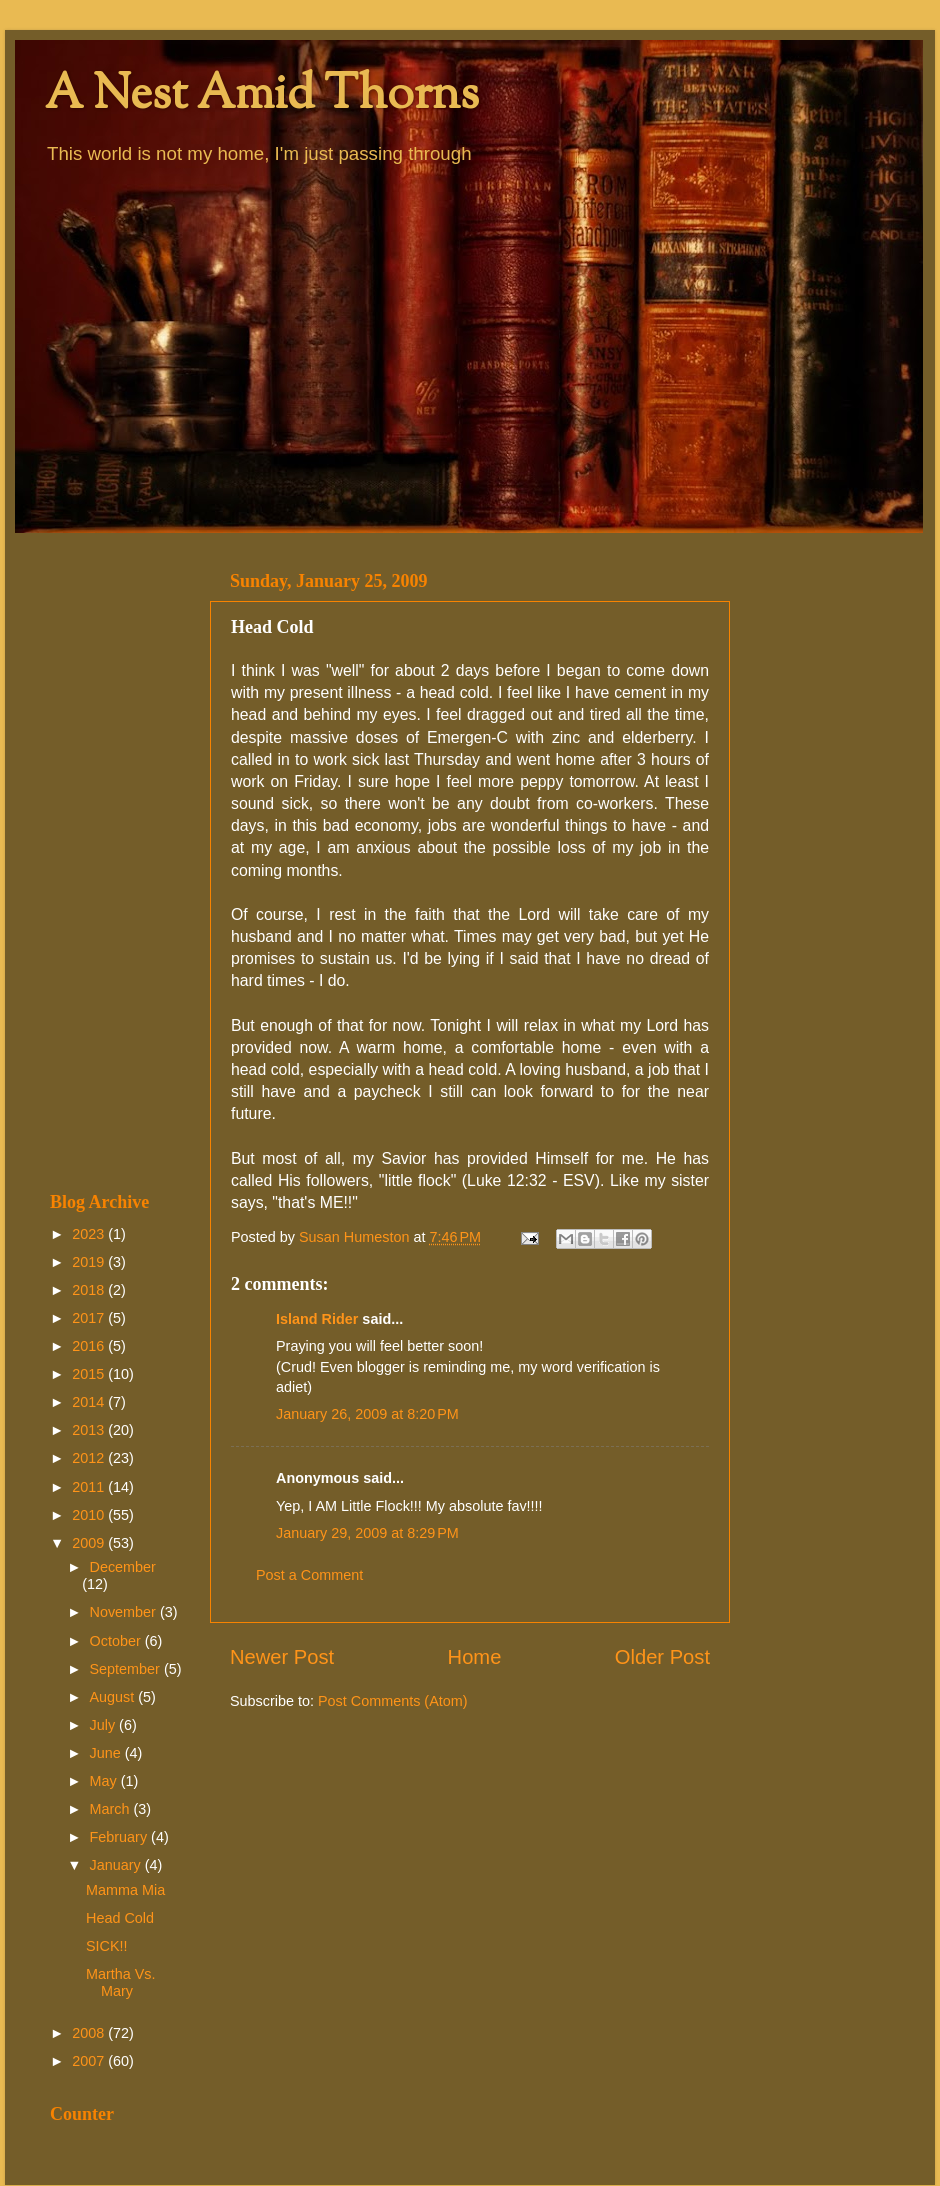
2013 (90, 1430)
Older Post (662, 1657)
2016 (90, 1346)
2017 (90, 1318)
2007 (90, 2061)
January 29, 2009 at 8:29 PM (367, 1533)
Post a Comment (309, 1575)
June (107, 1753)
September (127, 1669)
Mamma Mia (125, 1890)
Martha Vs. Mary (121, 1982)
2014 (90, 1402)
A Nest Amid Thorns (262, 96)
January (117, 1865)
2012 (90, 1458)
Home (475, 1657)
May (105, 1781)
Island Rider (317, 1319)
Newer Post (282, 1657)
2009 (90, 1543)
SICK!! (107, 1946)
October (117, 1641)
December (123, 1567)
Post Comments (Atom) (393, 1701)
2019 (90, 1262)
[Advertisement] (117, 862)
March (112, 1809)
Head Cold (120, 1918)
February (121, 1837)
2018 (90, 1290)
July (105, 1725)
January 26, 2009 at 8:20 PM (367, 1414)
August (114, 1697)
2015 (90, 1374)
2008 (90, 2033)
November (125, 1612)
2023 (90, 1234)
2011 (90, 1487)
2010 (90, 1515)
